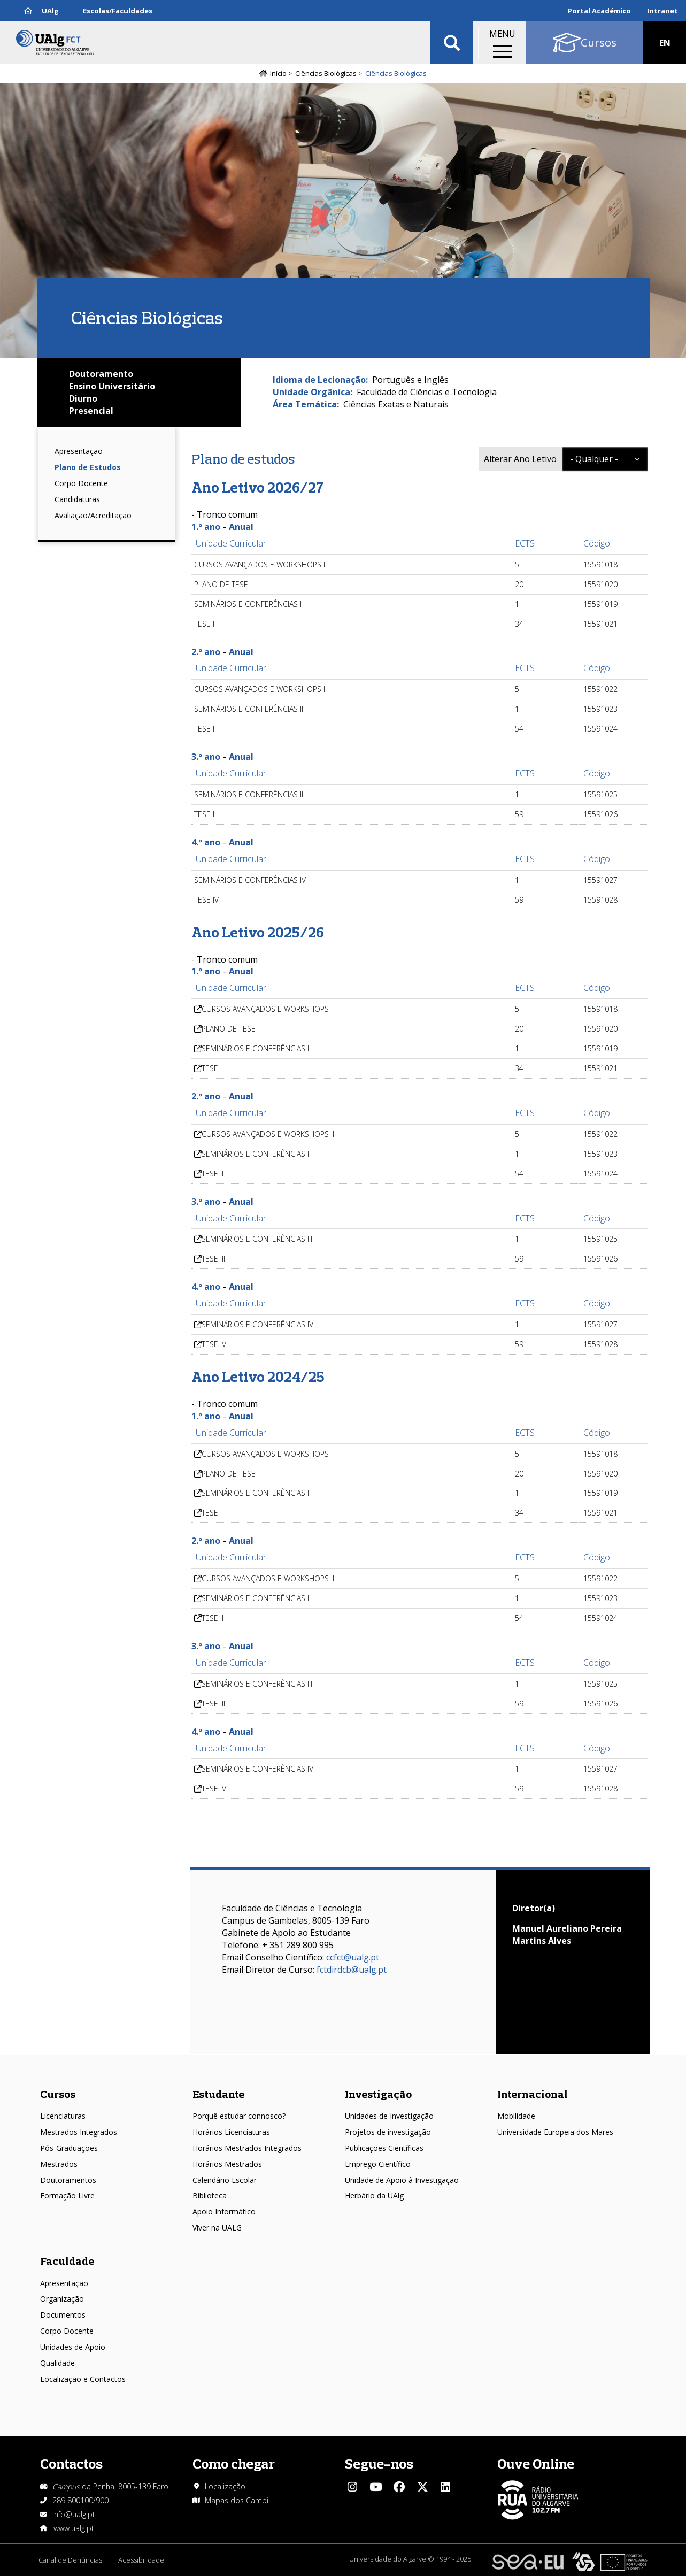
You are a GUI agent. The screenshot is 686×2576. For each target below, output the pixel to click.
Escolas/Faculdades (117, 11)
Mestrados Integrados (78, 2132)
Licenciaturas (63, 2116)
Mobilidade (516, 2116)
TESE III (213, 1259)
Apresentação (79, 451)
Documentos (63, 2315)
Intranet (662, 11)
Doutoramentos (68, 2180)
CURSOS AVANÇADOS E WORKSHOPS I (267, 1009)
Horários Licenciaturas (231, 2132)
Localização (225, 2486)
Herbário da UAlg (374, 2195)
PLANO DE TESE (229, 1029)
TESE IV (214, 1344)
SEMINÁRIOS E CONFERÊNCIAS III (257, 1239)
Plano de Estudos (88, 467)
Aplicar (451, 42)
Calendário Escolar (224, 2180)
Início (278, 73)
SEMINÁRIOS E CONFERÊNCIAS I (255, 1048)
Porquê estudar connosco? (239, 2116)
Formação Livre (67, 2195)
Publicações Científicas (384, 2148)
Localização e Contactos (83, 2379)
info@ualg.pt (73, 2514)
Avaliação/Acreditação (93, 515)
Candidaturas (77, 499)
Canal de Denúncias (70, 2560)
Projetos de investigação (388, 2132)
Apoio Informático (224, 2211)
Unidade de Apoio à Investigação (402, 2180)
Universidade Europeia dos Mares (555, 2132)
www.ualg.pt (73, 2528)
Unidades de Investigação (389, 2116)
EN (664, 43)
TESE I (212, 1068)
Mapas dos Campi (236, 2500)
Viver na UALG (217, 2228)
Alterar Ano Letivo (520, 459)
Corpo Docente (81, 483)
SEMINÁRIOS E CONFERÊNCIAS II (256, 1154)
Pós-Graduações (69, 2148)
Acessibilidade (141, 2560)
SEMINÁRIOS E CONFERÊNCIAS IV (257, 1324)
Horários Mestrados (227, 2164)
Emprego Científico (378, 2164)
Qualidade (57, 2363)
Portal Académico (599, 11)
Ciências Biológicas (326, 73)
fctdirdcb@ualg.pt (352, 1969)
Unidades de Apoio (72, 2347)
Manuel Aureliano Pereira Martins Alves (567, 1935)
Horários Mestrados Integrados (247, 2148)
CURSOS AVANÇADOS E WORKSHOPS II (268, 1134)
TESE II (212, 1173)
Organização (62, 2299)
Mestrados (59, 2164)
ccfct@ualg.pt (352, 1957)
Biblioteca (209, 2195)
